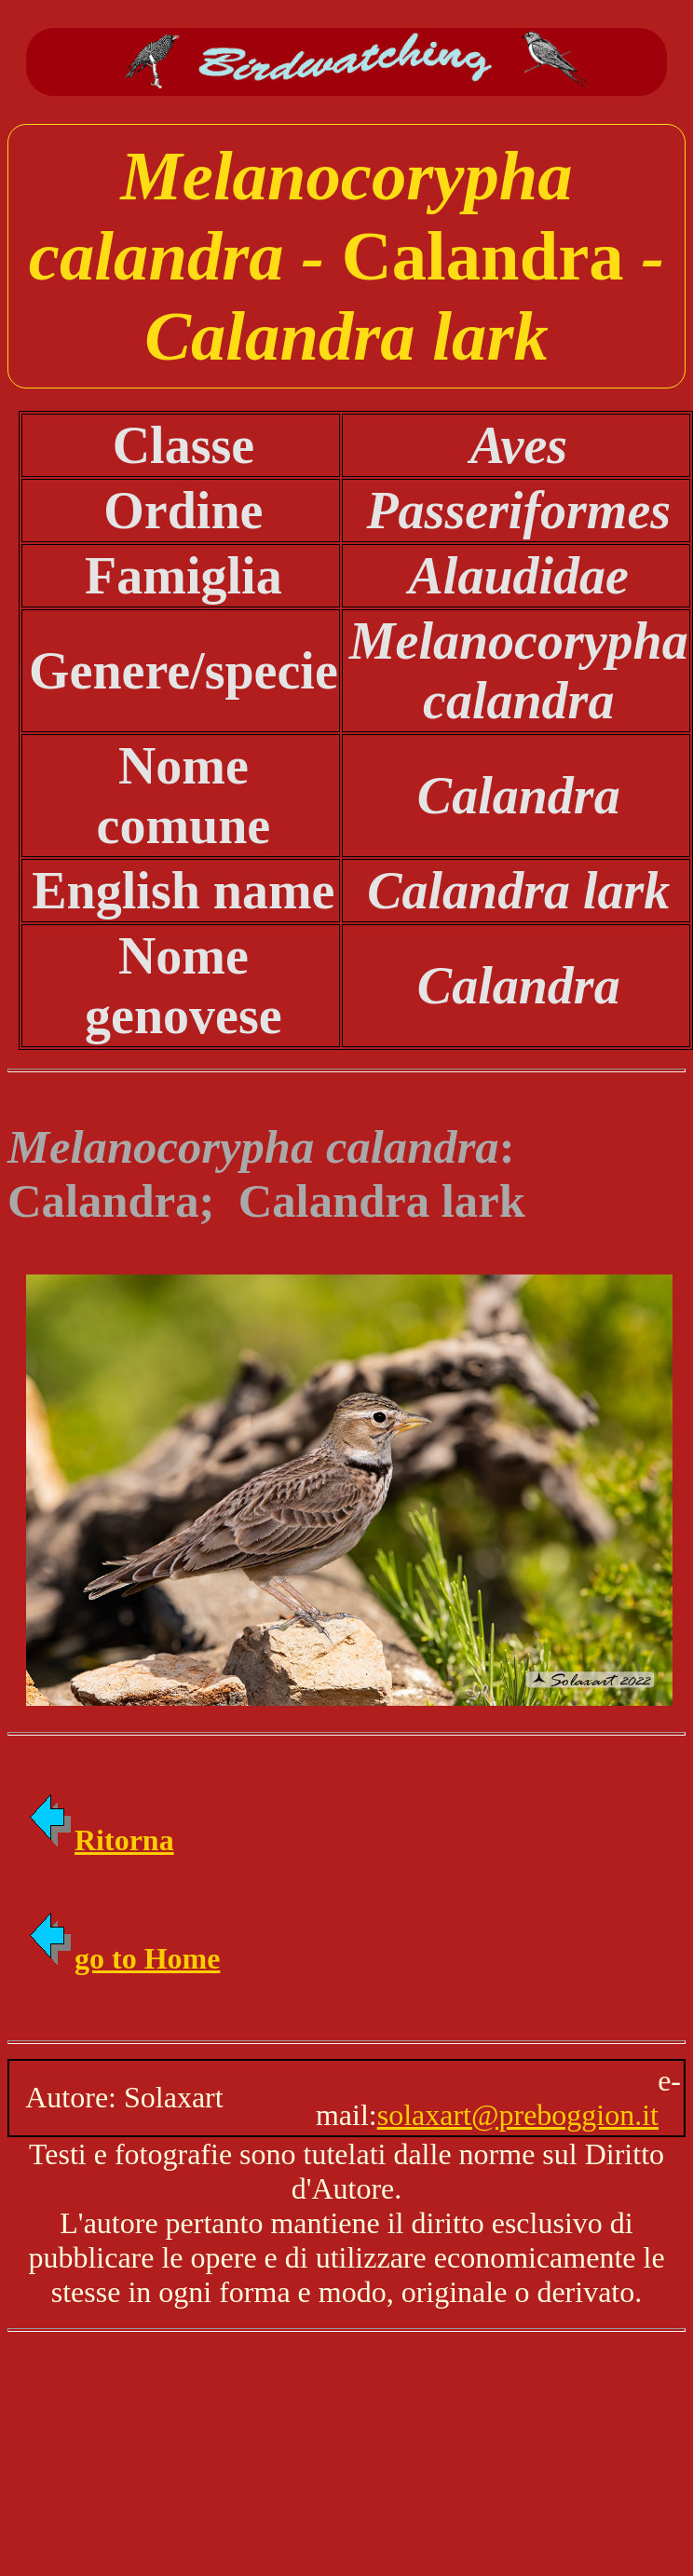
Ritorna (100, 1840)
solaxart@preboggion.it (518, 2115)
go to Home (123, 1958)
